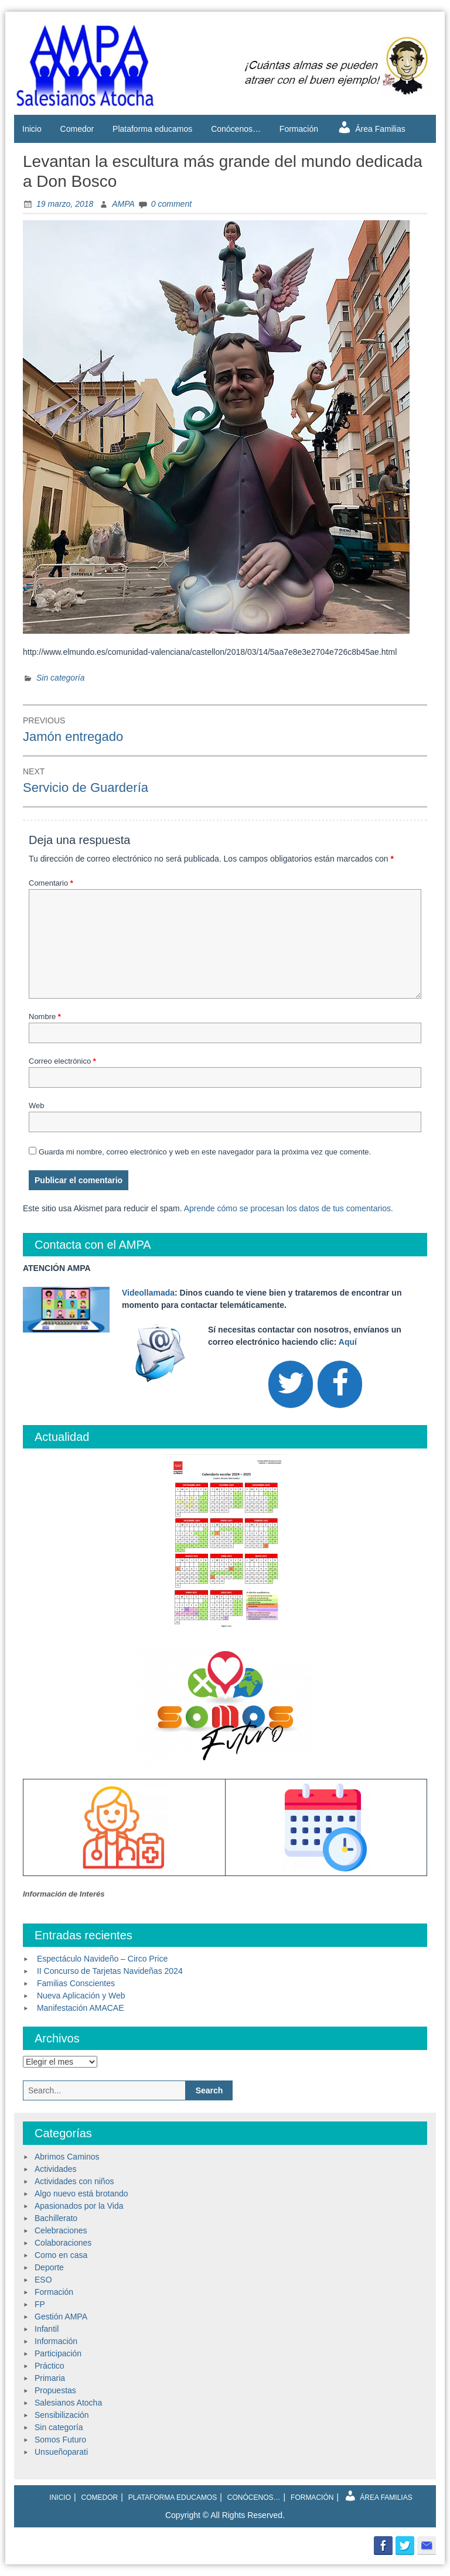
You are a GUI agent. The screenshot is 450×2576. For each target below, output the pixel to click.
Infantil (47, 2329)
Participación (58, 2353)
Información (56, 2341)
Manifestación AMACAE (80, 2008)
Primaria (50, 2378)
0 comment (171, 204)
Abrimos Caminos (67, 2156)
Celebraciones (61, 2230)
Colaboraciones (63, 2242)
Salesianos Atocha (68, 2402)
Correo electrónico (62, 1061)
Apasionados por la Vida (79, 2206)
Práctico (49, 2365)
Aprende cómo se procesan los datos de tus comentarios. (288, 1208)
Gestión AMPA (61, 2316)
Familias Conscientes (76, 1983)
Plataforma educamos (152, 129)
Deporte (49, 2267)
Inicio (32, 129)
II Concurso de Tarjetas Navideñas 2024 (110, 1971)
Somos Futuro (60, 2439)
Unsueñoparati (61, 2452)
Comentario (51, 883)
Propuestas (55, 2390)
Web (37, 1105)
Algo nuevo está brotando (81, 2193)
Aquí (348, 1342)
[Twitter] (290, 1384)
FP (40, 2304)
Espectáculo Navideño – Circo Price (102, 1958)
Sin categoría (60, 677)
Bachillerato (56, 2218)
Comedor (77, 129)
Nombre (45, 1016)
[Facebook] (340, 1384)
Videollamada (148, 1292)
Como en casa (61, 2255)
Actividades (56, 2169)
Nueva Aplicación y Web (81, 1995)
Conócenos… (236, 129)
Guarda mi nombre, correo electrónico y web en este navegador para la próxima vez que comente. (205, 1151)
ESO (43, 2279)
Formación (298, 129)
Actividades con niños (74, 2181)
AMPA (123, 204)
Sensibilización (62, 2415)
